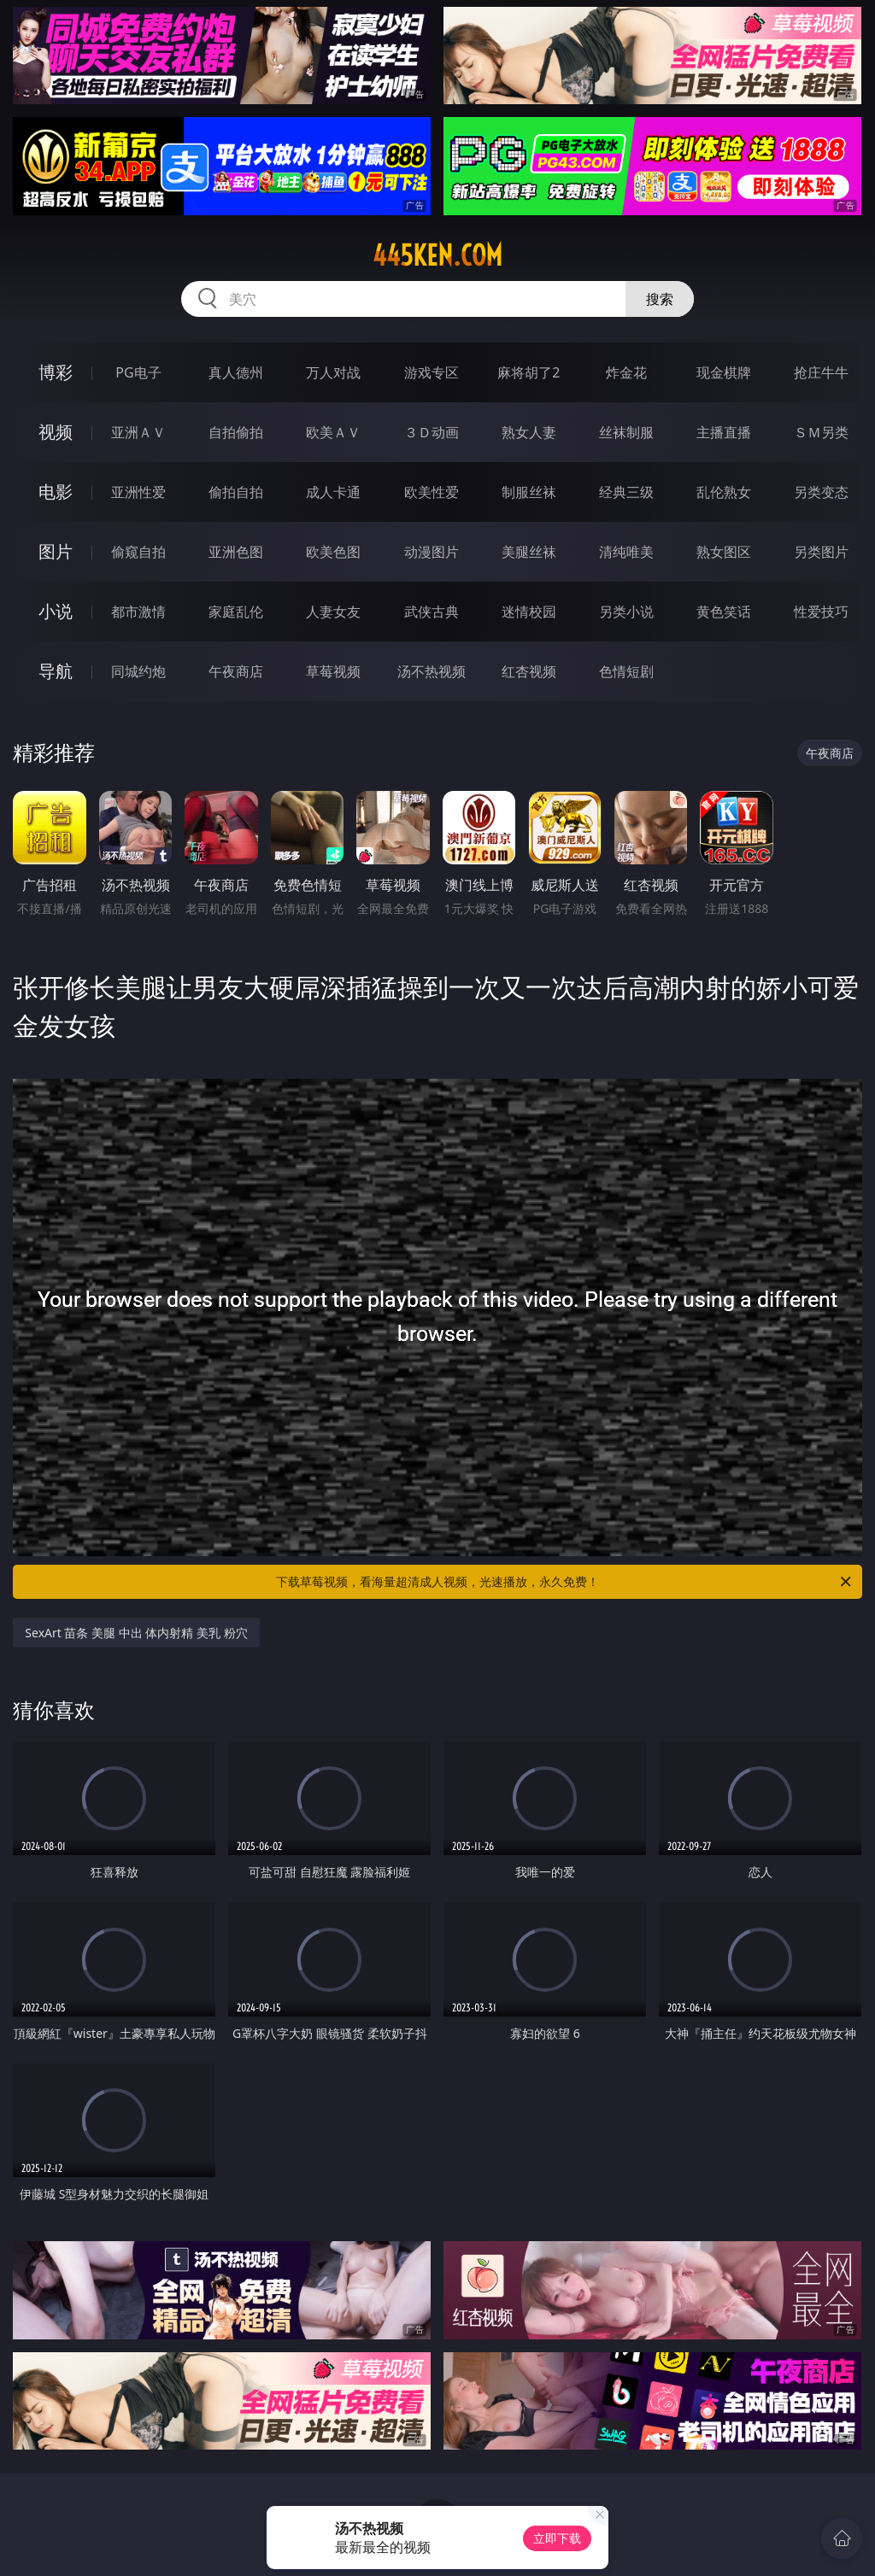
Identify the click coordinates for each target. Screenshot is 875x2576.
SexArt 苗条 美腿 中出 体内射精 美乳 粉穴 (136, 1633)
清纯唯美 (626, 551)
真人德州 (235, 372)
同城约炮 (138, 671)
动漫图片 (431, 551)
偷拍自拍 (235, 492)
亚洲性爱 (138, 492)
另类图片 (821, 551)
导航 (55, 670)
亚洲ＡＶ (138, 432)
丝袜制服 (626, 432)
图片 (55, 551)
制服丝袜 (529, 492)
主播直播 (723, 432)
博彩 (55, 371)
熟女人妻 (529, 432)
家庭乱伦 (235, 611)
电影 (55, 491)
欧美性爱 (431, 492)
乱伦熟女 (723, 492)
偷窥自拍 (138, 551)
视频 (55, 431)
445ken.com (437, 255)
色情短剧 (626, 671)
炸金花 (626, 372)
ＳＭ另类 (821, 432)
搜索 (659, 299)
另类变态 (821, 492)
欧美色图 (333, 551)
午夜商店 (235, 671)
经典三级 (626, 492)
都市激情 (138, 611)
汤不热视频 (431, 671)
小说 (55, 611)
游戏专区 (431, 372)
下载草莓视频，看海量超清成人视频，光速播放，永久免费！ (565, 1582)
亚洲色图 (235, 551)
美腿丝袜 (529, 551)
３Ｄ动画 (431, 432)
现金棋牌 (723, 372)
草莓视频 (333, 671)
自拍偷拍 (235, 432)
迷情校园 (529, 611)
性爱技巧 (821, 611)
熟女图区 (723, 551)
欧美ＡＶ (333, 432)
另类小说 (626, 611)
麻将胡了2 (528, 372)
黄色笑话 (723, 611)
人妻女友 (333, 611)
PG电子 (138, 372)
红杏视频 (529, 671)
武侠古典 (431, 611)
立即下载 (557, 2538)
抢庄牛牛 (821, 372)
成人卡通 (333, 492)
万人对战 (333, 372)
